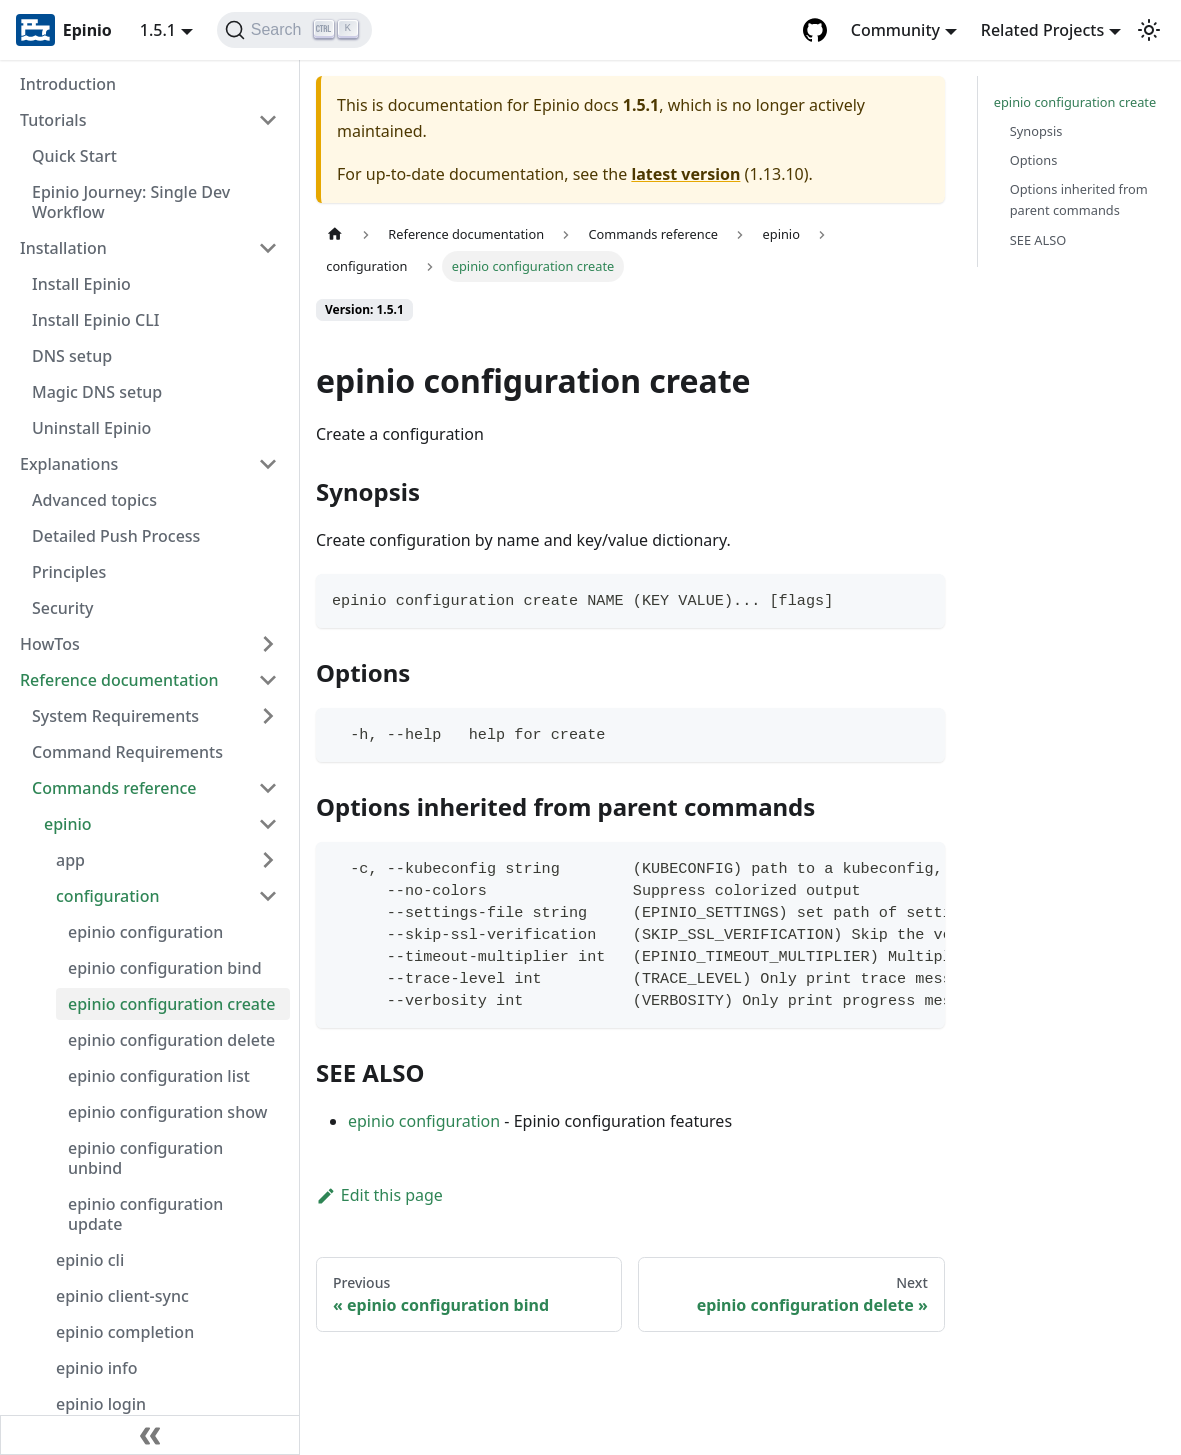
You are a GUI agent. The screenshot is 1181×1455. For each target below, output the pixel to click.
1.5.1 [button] (158, 30)
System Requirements (115, 716)
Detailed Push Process (116, 536)
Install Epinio (81, 284)
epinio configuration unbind (145, 1158)
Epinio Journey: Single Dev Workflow (131, 202)
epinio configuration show (168, 1112)
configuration (108, 896)
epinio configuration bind (165, 968)
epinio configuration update (145, 1214)
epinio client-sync (122, 1296)
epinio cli (90, 1260)
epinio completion (125, 1332)
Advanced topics (94, 500)
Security (63, 608)
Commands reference (114, 788)
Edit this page (379, 1195)
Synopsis (1036, 131)
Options (1034, 160)
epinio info (97, 1368)
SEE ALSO (1038, 240)
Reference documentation (119, 680)
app (70, 860)
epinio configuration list (159, 1076)
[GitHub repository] (815, 30)
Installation (63, 248)
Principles (69, 572)
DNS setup (72, 356)
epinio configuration (145, 932)
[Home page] (335, 234)
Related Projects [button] (1042, 30)
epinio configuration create (171, 1004)
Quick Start (74, 156)
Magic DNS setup (97, 392)
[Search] (294, 30)
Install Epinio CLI (95, 320)
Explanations (69, 464)
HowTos (50, 644)
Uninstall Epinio (91, 428)
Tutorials (53, 120)
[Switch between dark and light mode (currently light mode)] (1149, 30)
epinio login (101, 1404)
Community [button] (895, 30)
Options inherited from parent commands (1079, 199)
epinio (68, 824)
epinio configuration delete (171, 1040)
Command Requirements (127, 752)
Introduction (68, 84)
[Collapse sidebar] (150, 1435)
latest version (685, 174)
